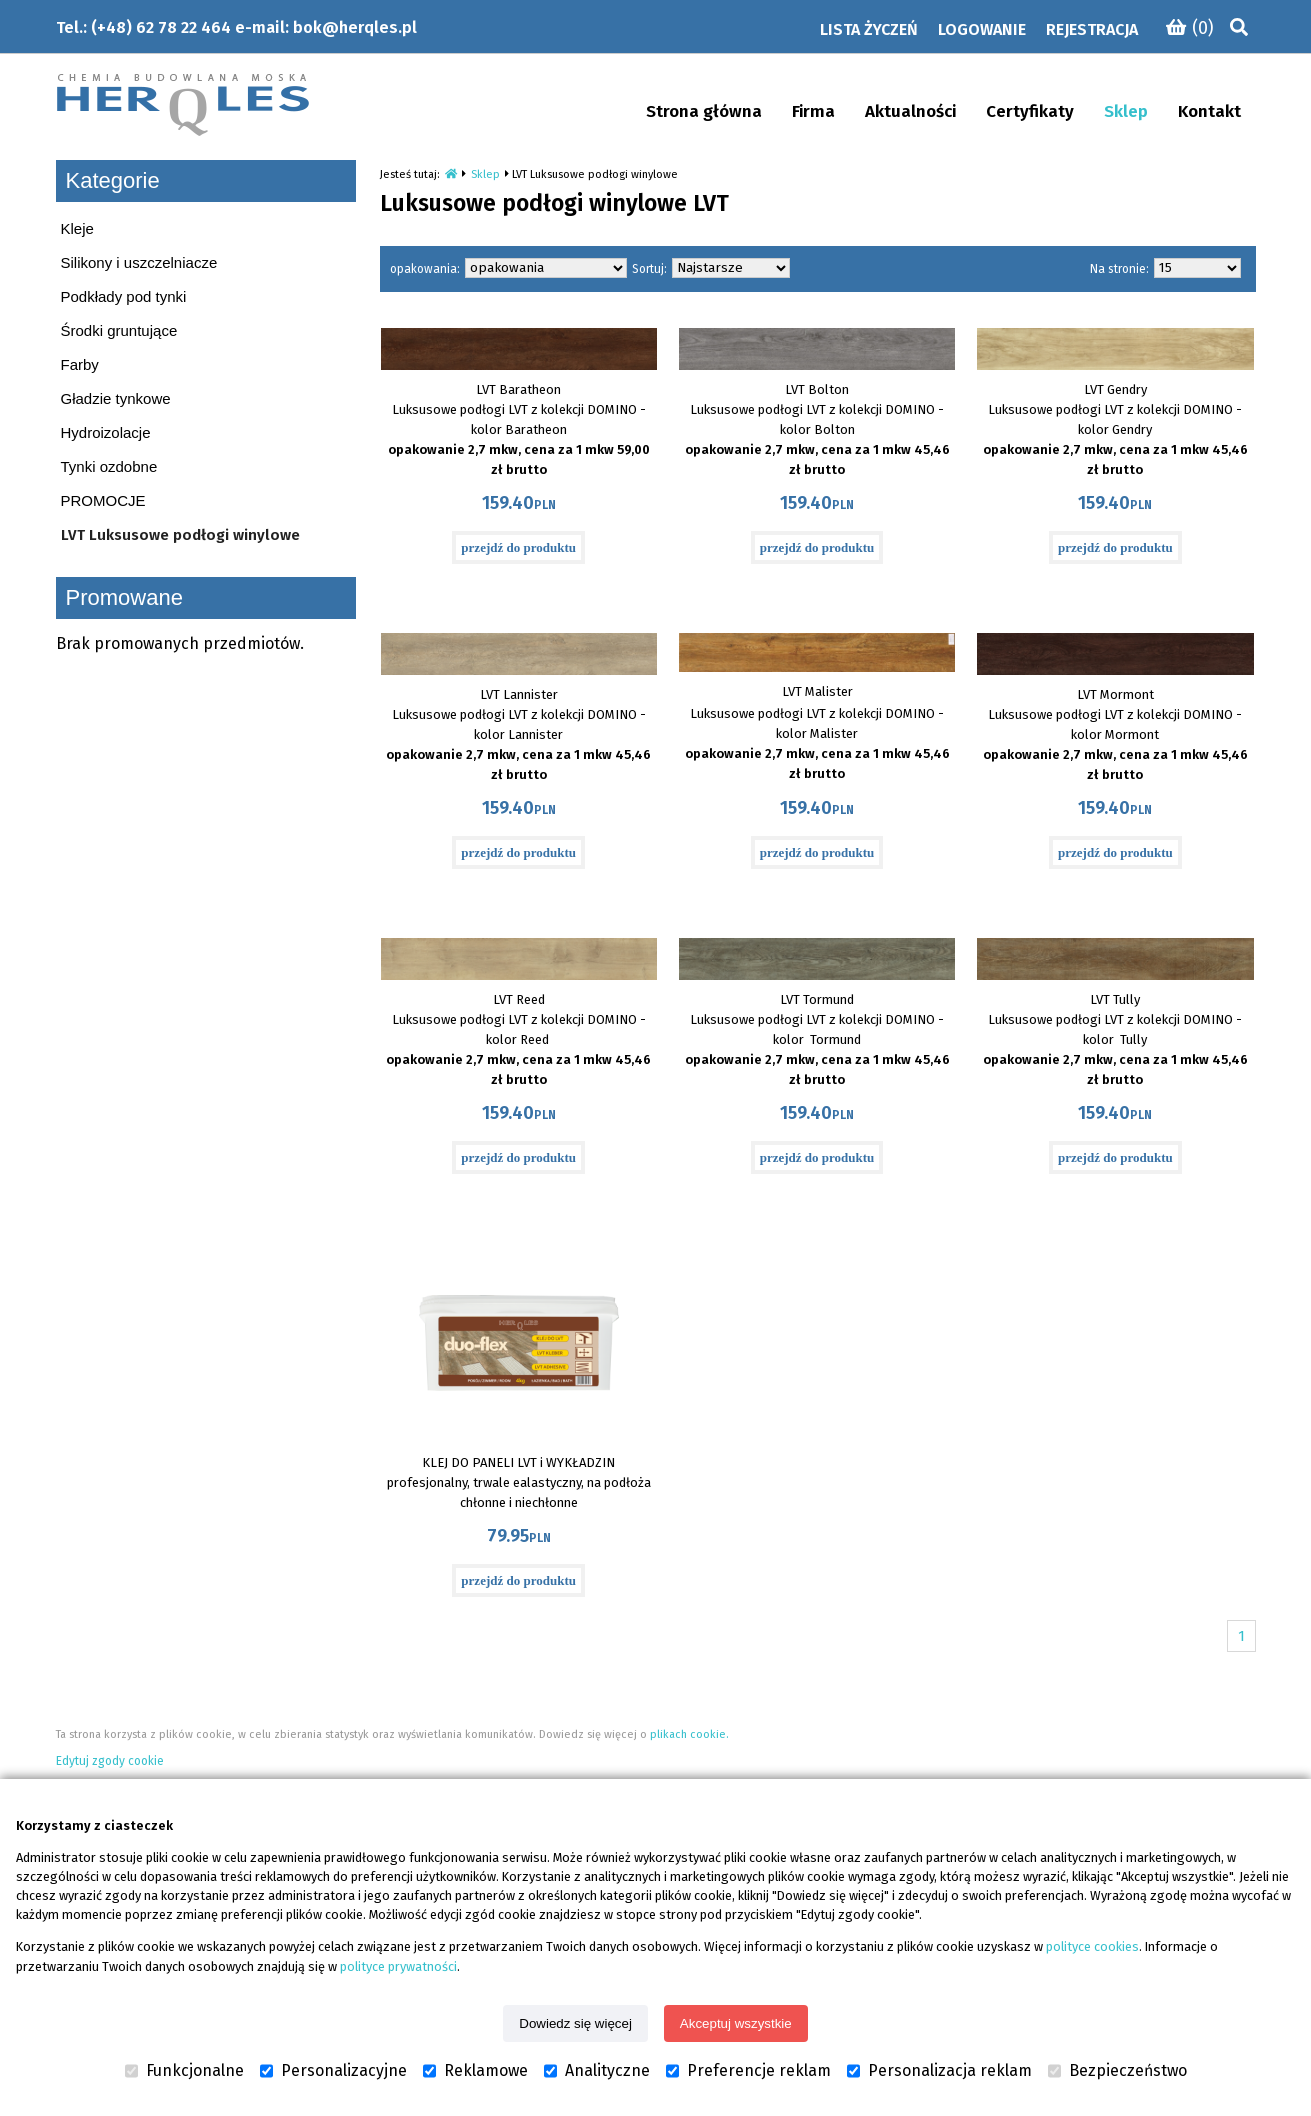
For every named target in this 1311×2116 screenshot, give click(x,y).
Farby (80, 364)
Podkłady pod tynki (124, 296)
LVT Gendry (1115, 389)
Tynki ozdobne (109, 466)
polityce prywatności (398, 1966)
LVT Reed (519, 999)
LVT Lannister (519, 694)
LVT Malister (817, 691)
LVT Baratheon (518, 389)
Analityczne (597, 2071)
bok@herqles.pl (355, 27)
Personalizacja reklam (939, 2071)
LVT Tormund (817, 999)
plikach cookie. (689, 1734)
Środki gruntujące (119, 330)
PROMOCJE (103, 500)
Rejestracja (1092, 29)
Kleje (77, 228)
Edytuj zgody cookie (110, 1761)
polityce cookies (1092, 1946)
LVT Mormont (1115, 694)
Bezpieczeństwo (1117, 2071)
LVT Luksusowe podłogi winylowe (180, 535)
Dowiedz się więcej (575, 2023)
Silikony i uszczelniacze (139, 262)
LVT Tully (1115, 999)
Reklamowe (475, 2071)
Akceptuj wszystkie (736, 2023)
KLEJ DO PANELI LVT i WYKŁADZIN (518, 1462)
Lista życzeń (869, 29)
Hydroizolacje (106, 432)
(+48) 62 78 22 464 (161, 27)
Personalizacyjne (333, 2071)
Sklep (485, 174)
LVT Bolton (817, 389)
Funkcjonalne (184, 2071)
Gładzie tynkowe (116, 398)
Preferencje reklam (748, 2071)
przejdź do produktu (518, 547)
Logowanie (982, 29)
